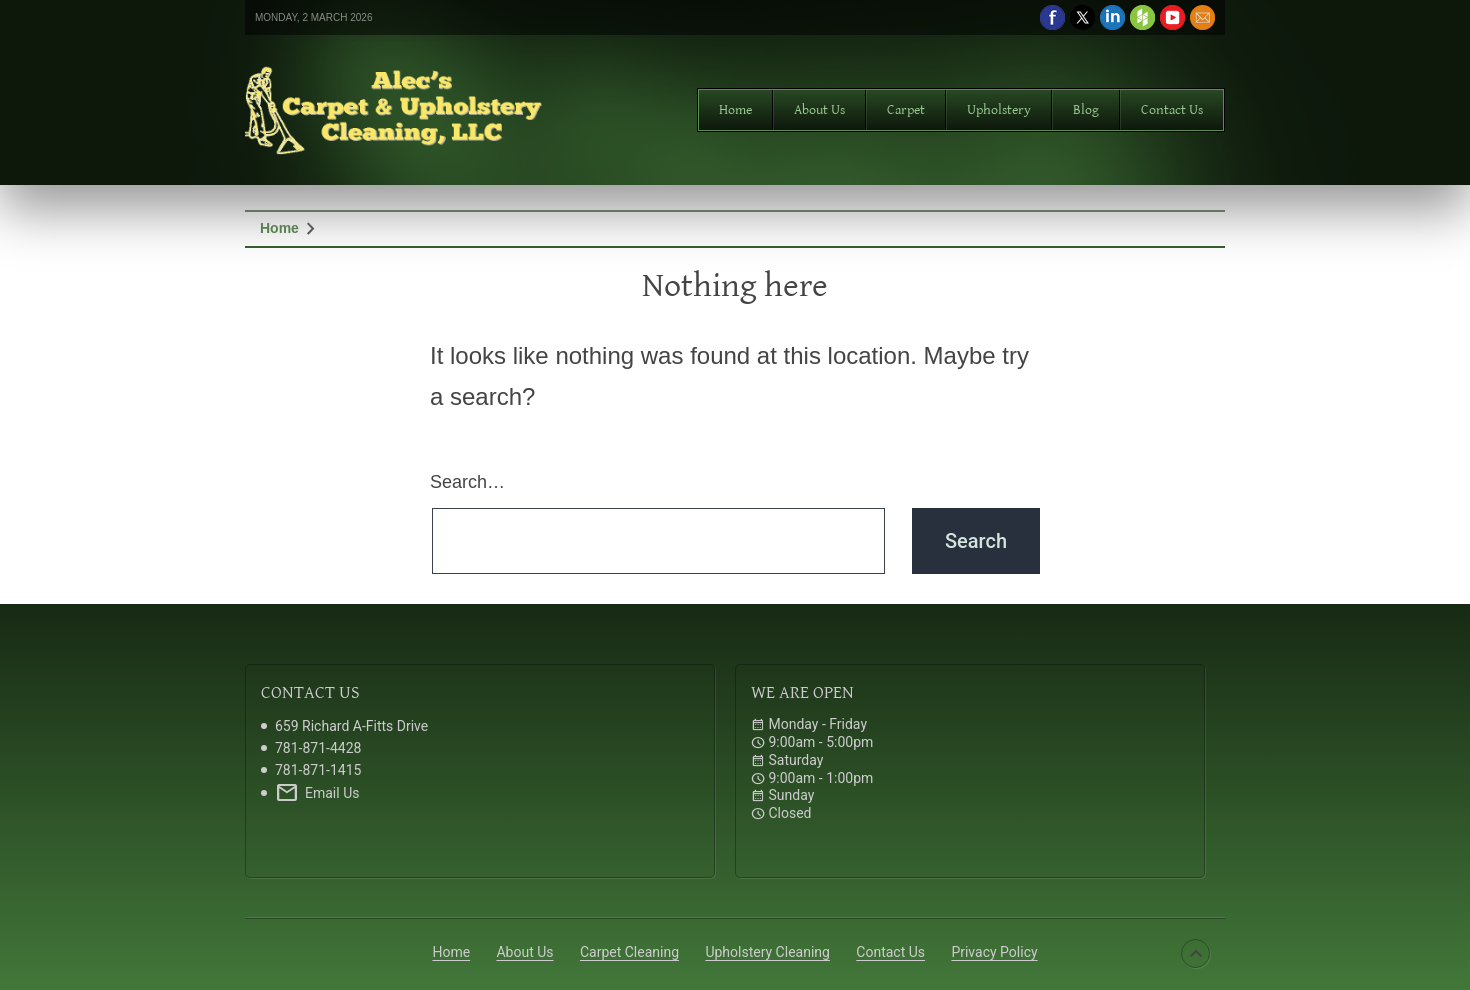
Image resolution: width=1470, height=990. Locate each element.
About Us (819, 110)
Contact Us (1172, 110)
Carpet (906, 110)
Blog (1086, 110)
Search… (467, 482)
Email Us (317, 793)
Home (735, 110)
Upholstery (999, 110)
